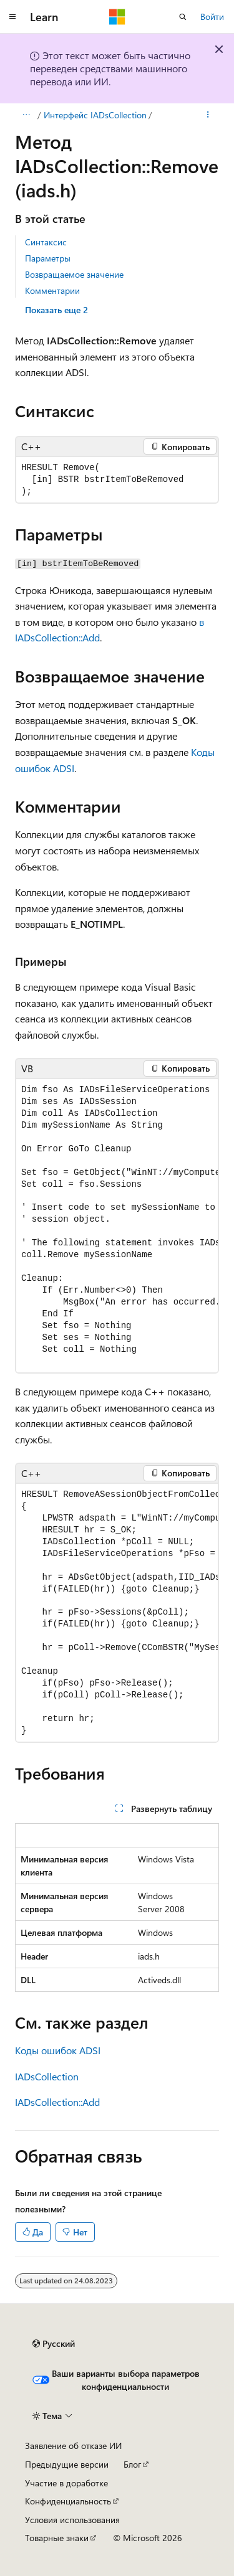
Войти (212, 16)
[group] (117, 1226)
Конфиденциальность (68, 2501)
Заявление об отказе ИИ (73, 2445)
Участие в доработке (66, 2483)
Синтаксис (46, 242)
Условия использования (72, 2520)
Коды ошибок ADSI (57, 2050)
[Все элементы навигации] (26, 115)
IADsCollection (47, 2076)
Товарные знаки (57, 2538)
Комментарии (52, 290)
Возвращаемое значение (74, 274)
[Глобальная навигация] (12, 17)
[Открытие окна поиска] (182, 17)
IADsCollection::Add (57, 2101)
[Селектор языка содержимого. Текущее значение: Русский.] (53, 2344)
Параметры (48, 258)
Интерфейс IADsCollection (95, 115)
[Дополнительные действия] (208, 115)
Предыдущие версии (67, 2464)
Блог (132, 2464)
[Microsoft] (117, 17)
